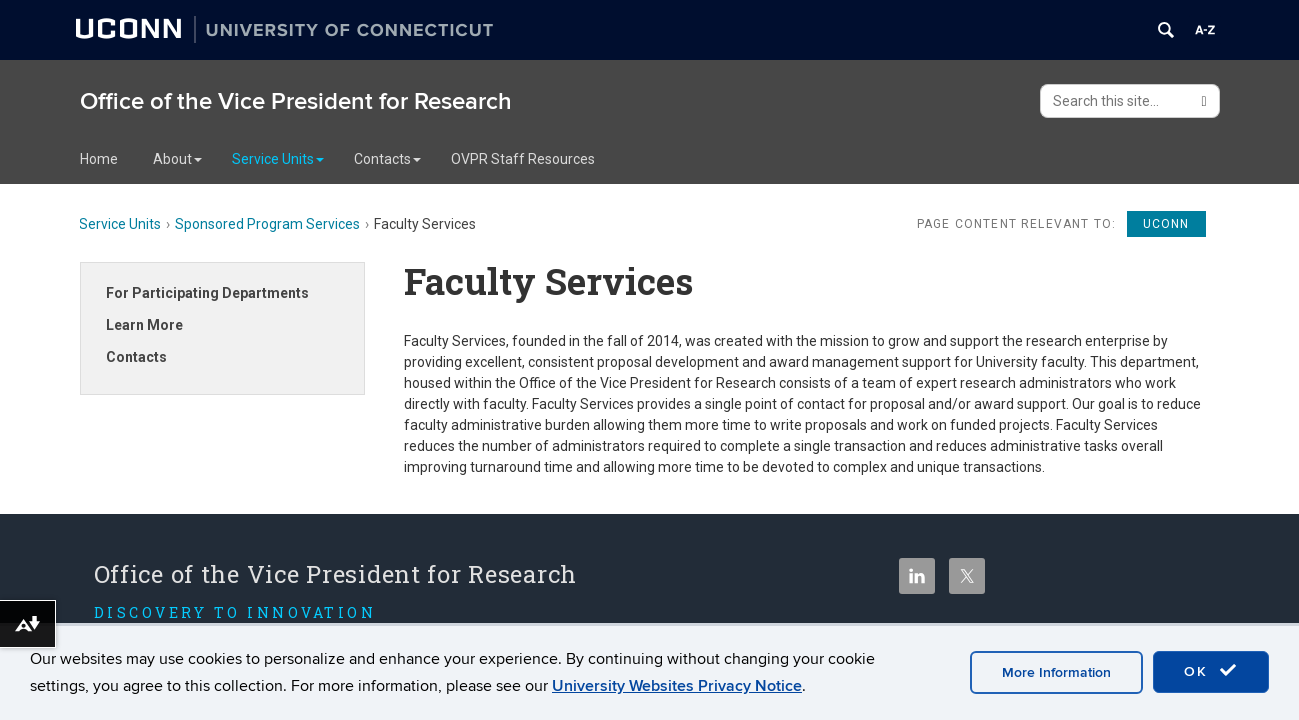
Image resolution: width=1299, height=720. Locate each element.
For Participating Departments (207, 293)
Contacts (387, 159)
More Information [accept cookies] (1056, 672)
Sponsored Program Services (267, 224)
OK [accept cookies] (1211, 671)
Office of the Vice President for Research (296, 101)
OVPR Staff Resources (523, 159)
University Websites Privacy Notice (677, 686)
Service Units (278, 159)
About (177, 159)
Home (99, 159)
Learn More (144, 325)
